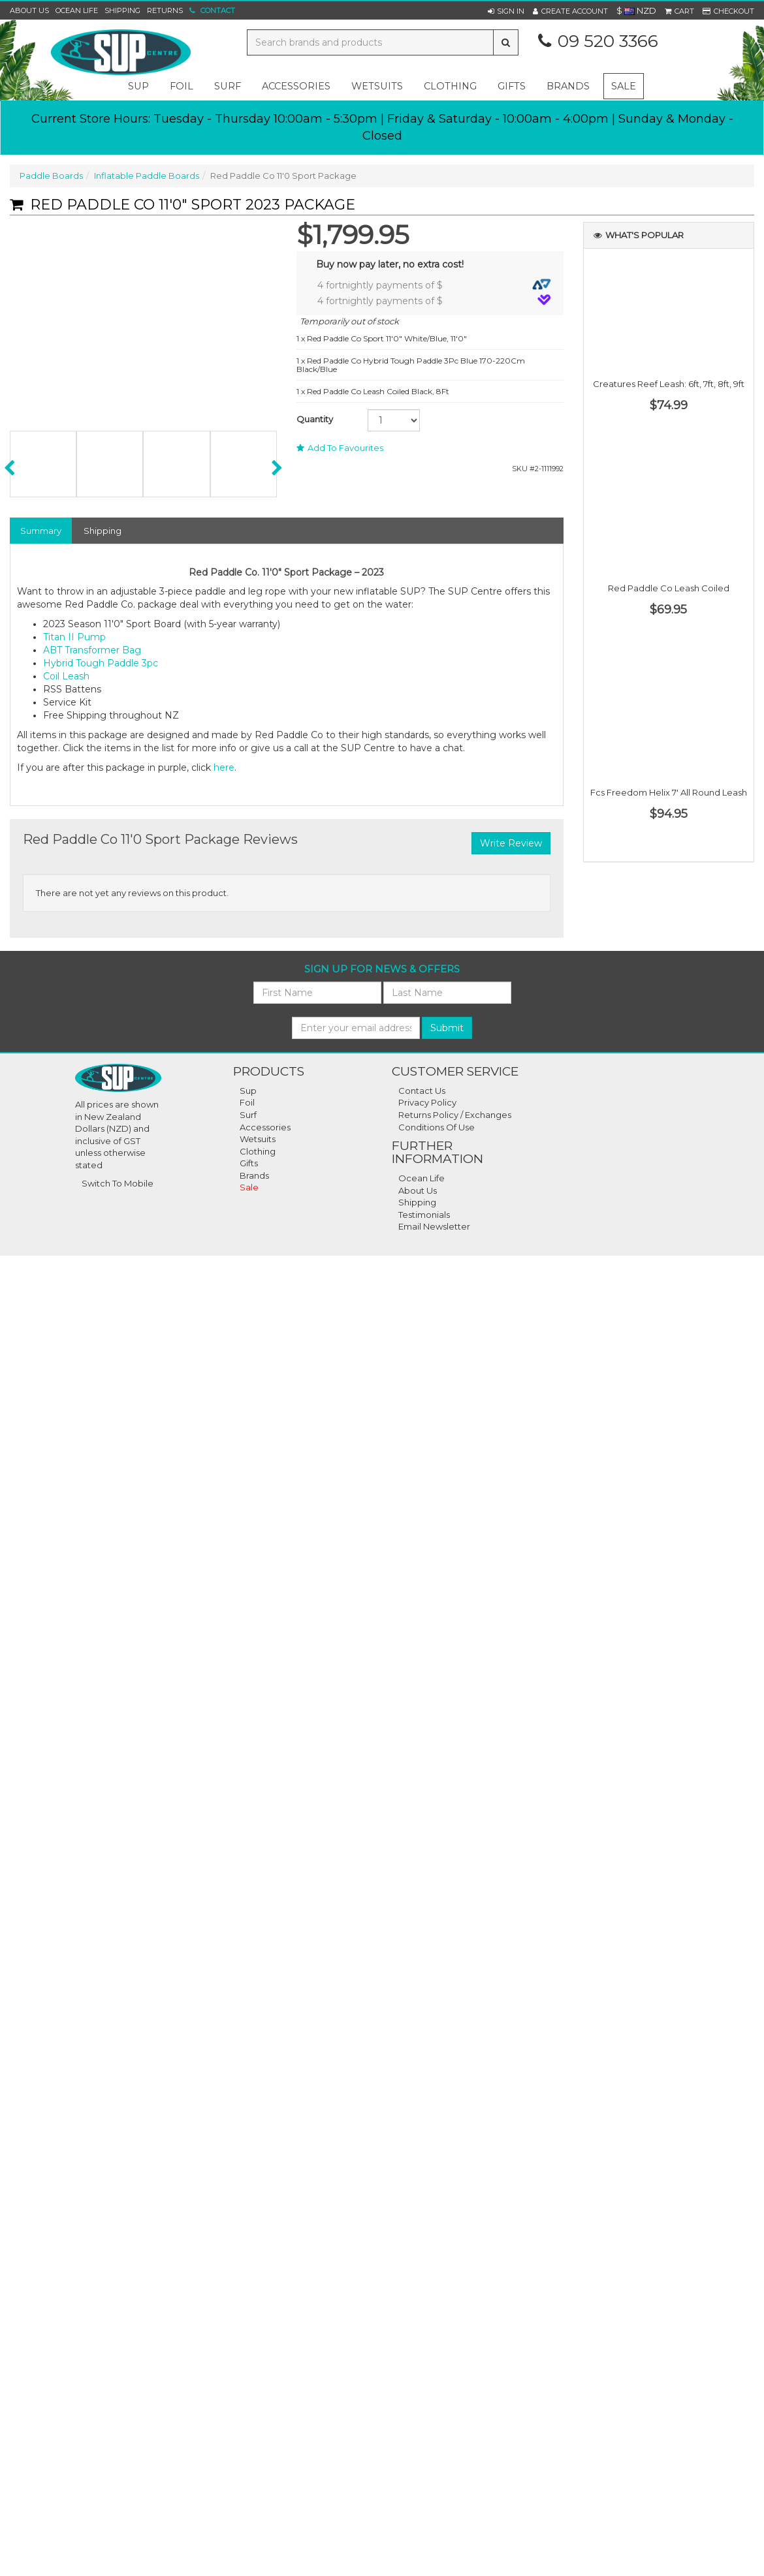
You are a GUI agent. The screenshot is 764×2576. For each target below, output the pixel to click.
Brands (568, 86)
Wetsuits (258, 1139)
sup (138, 86)
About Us (29, 10)
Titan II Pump (74, 637)
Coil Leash (66, 676)
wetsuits (377, 86)
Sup (248, 1090)
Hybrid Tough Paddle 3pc (100, 663)
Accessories (265, 1127)
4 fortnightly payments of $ (434, 285)
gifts (512, 86)
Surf (248, 1115)
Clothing (258, 1151)
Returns (165, 10)
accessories (296, 86)
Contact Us (421, 1090)
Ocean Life (77, 10)
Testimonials (424, 1214)
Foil (247, 1102)
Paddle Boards (51, 175)
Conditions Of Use (436, 1127)
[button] (506, 11)
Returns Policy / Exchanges (454, 1115)
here (224, 767)
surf (227, 86)
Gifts (249, 1163)
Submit (447, 1028)
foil (181, 86)
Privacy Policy (427, 1102)
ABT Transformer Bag (92, 650)
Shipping (122, 10)
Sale (623, 86)
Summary (40, 530)
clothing (450, 86)
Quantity (314, 419)
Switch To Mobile (117, 1183)
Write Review (511, 843)
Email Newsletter (434, 1226)
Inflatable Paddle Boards (146, 175)
